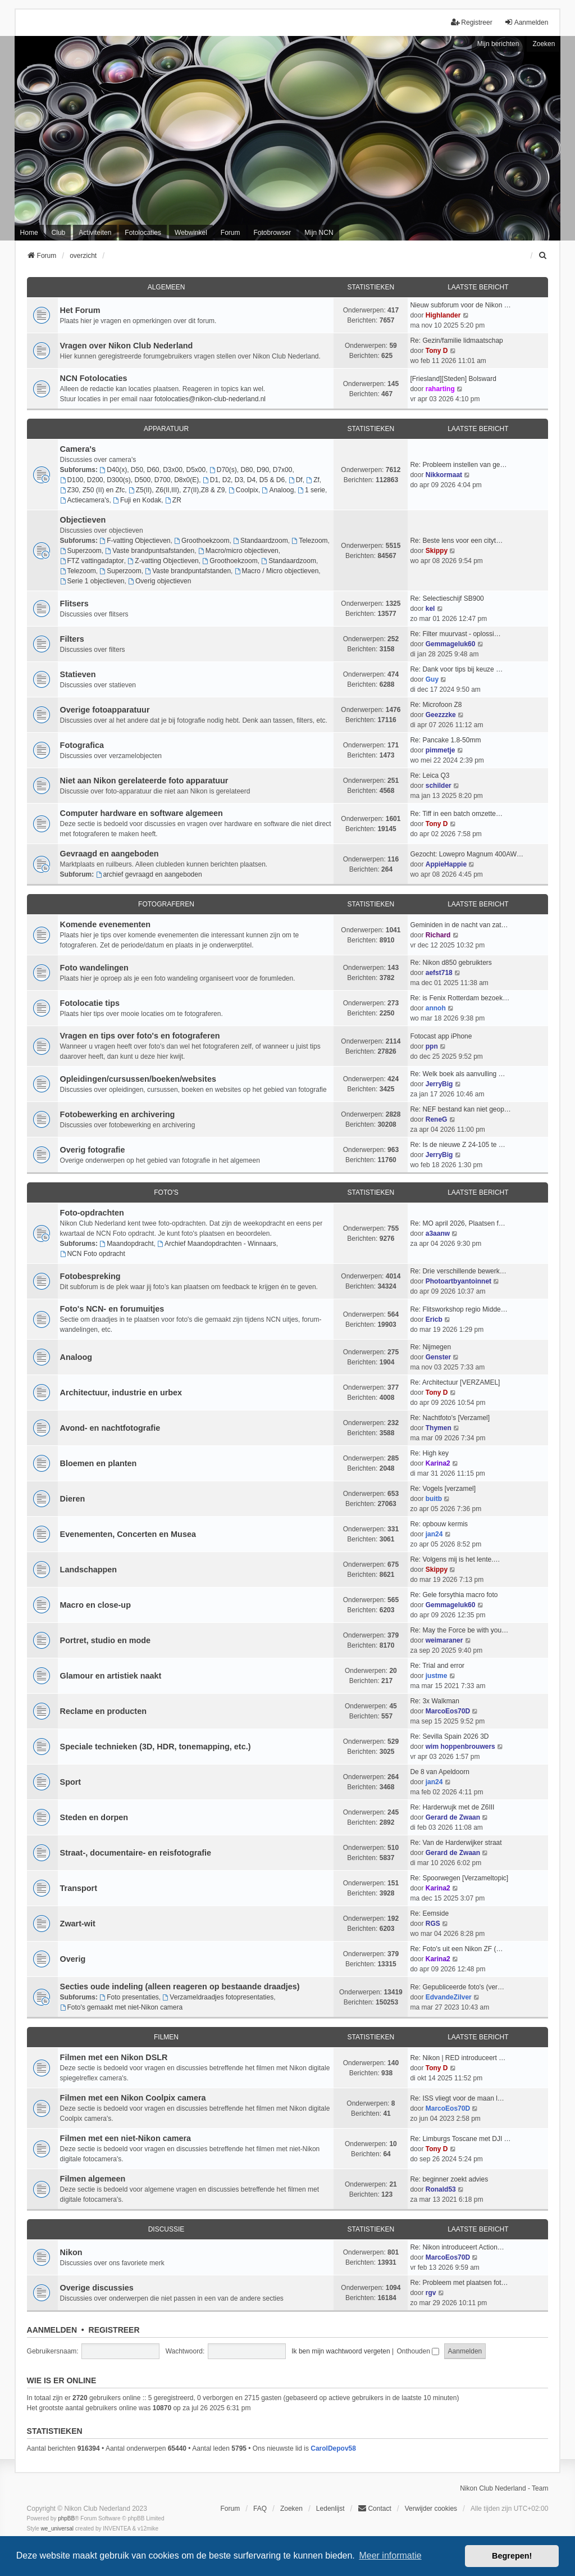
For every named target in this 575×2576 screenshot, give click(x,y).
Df (296, 480)
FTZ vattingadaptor (92, 561)
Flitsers (74, 603)
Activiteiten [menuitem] (95, 233)
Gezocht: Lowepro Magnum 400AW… (466, 854)
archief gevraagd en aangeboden (149, 874)
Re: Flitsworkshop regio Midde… (458, 1309)
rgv (431, 2293)
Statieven (78, 674)
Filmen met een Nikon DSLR (114, 2057)
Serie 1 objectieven (92, 581)
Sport (70, 1781)
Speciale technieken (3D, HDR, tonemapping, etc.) (155, 1746)
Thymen (438, 1428)
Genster (438, 1357)
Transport (78, 1888)
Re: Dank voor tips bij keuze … (456, 669)
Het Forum (80, 310)
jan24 (434, 1534)
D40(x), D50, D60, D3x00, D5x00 (152, 470)
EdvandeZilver (449, 1997)
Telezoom (309, 541)
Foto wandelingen (94, 967)
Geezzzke (441, 715)
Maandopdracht (126, 1244)
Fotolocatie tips (90, 1003)
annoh (436, 1008)
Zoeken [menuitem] (291, 2508)
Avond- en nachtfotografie (110, 1427)
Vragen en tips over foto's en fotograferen (140, 1035)
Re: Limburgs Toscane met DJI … (460, 2139)
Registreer (114, 2329)
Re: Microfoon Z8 (436, 705)
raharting (440, 389)
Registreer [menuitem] (471, 22)
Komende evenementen (105, 924)
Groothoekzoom (201, 541)
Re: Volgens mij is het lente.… (455, 1559)
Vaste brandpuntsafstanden (149, 551)
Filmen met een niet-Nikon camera (125, 2138)
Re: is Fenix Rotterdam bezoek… (459, 998)
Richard (438, 935)
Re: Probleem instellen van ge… (458, 465)
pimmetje (440, 750)
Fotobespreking (90, 1276)
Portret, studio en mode (105, 1640)
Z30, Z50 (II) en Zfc (92, 490)
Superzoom (81, 551)
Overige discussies (97, 2287)
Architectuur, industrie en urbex (121, 1392)
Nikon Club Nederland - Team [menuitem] (504, 2488)
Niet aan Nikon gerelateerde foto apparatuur (144, 780)
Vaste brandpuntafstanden (188, 571)
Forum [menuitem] (230, 233)
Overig (73, 1958)
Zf (313, 480)
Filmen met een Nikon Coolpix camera (133, 2097)
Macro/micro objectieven (238, 551)
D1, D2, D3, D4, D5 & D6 (244, 480)
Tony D (437, 351)
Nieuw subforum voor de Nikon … (460, 305)
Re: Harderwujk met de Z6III (452, 1807)
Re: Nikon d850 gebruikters (450, 963)
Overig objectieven (159, 581)
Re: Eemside (429, 1913)
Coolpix (243, 490)
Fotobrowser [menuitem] (272, 233)
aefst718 (439, 973)
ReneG (437, 1119)
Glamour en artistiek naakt (111, 1675)
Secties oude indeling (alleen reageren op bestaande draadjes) (180, 1986)
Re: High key (429, 1453)
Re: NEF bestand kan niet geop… (460, 1109)
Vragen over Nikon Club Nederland (126, 345)
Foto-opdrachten (92, 1212)
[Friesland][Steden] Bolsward (453, 379)
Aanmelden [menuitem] (526, 22)
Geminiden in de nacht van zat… (459, 925)
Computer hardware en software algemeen (141, 813)
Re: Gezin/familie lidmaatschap (456, 340)
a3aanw (438, 1233)
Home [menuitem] (29, 233)
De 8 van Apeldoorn (439, 1772)
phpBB (66, 2518)
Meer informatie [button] (390, 2555)
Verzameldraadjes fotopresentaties (218, 1997)
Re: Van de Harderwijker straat (455, 1843)
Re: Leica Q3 (429, 775)
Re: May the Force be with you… (459, 1630)
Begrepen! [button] (512, 2555)
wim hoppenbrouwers (460, 1746)
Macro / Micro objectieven (277, 571)
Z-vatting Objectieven (163, 561)
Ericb (434, 1319)
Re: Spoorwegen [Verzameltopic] (459, 1878)
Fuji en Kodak (137, 500)
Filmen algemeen (93, 2178)
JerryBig (439, 1084)
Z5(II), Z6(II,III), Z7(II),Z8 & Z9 (177, 490)
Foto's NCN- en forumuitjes (112, 1308)
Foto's (166, 1192)
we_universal (57, 2528)
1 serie (311, 490)
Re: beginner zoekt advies (449, 2179)
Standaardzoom (260, 541)
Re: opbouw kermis (439, 1524)
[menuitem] (543, 256)
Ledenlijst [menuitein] (330, 2508)
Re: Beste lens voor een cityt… (456, 541)
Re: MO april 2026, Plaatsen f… (457, 1223)
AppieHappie (446, 864)
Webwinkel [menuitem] (191, 233)
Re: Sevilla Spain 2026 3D (449, 1736)
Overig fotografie (92, 1149)
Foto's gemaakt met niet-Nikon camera (121, 2007)
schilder (438, 786)
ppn (432, 1046)
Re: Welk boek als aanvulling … (457, 1074)
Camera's (78, 449)
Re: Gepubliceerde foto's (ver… (457, 1987)
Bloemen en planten (98, 1463)
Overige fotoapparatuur (105, 709)
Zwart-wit (77, 1923)
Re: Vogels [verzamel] (443, 1489)
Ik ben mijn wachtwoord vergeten (340, 2351)
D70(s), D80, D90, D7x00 (251, 470)
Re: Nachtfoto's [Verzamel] (450, 1418)
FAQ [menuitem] (260, 2508)
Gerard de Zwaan (453, 1817)
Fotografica (82, 745)
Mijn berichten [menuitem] (498, 44)
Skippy (437, 551)
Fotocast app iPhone (441, 1036)
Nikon (71, 2252)
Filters (72, 638)
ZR (173, 500)
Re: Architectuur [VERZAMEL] (455, 1382)
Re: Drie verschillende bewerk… (458, 1271)
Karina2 (438, 1463)
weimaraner (444, 1640)
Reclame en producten (103, 1711)
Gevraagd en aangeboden (109, 853)
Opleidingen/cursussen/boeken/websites (138, 1078)
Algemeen (166, 287)
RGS (433, 1924)
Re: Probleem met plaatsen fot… (459, 2283)
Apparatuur (166, 429)
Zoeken (543, 44)
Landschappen (88, 1569)
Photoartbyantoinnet (458, 1281)
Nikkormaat (444, 475)
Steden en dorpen (94, 1817)
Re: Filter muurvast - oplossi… (455, 634)
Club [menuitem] (59, 233)
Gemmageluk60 (451, 644)
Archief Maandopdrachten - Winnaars (216, 1244)
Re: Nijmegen (430, 1347)
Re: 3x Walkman (434, 1701)
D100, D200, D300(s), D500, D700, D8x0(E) (129, 480)
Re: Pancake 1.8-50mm (445, 740)
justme (437, 1676)
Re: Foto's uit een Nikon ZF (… (456, 1949)
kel (430, 609)
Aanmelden (52, 2329)
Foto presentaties (129, 1997)
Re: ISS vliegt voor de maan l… (457, 2098)
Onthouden (417, 2351)
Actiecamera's (84, 500)
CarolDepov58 (333, 2448)
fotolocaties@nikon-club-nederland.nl (210, 399)
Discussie (166, 2229)
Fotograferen (166, 904)
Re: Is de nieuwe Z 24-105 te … (457, 1145)
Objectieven (83, 519)
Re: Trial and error (437, 1666)
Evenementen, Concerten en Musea (128, 1534)
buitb (434, 1499)
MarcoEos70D (448, 1711)
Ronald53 (441, 2189)
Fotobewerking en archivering (117, 1114)
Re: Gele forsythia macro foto (454, 1595)
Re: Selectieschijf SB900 (446, 598)
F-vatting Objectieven (134, 541)
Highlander (443, 315)
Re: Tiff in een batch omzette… (456, 814)
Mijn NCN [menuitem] (318, 233)
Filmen (166, 2037)
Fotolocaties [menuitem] (143, 233)
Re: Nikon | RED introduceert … (457, 2058)
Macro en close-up (95, 1604)
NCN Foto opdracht (92, 1254)
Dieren (72, 1498)
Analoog (278, 490)
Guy (432, 679)
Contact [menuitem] (374, 2508)
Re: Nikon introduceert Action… (457, 2247)
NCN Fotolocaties (93, 378)
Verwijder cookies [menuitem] (431, 2508)
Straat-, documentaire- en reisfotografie (135, 1852)
